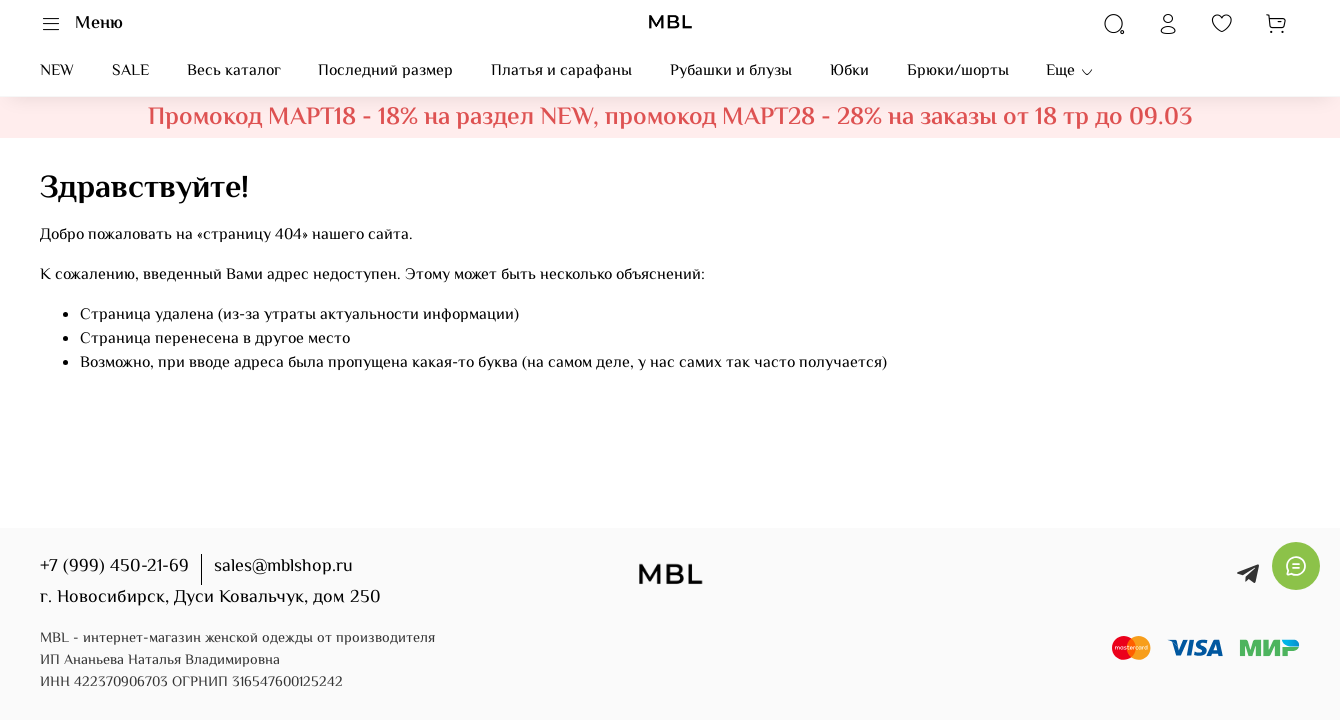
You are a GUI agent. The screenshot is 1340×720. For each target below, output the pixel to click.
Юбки (849, 71)
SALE (130, 71)
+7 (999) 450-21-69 (114, 567)
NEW (57, 71)
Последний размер (385, 71)
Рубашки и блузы (731, 71)
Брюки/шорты (958, 71)
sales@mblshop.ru (283, 567)
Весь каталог (234, 71)
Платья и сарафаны (561, 71)
